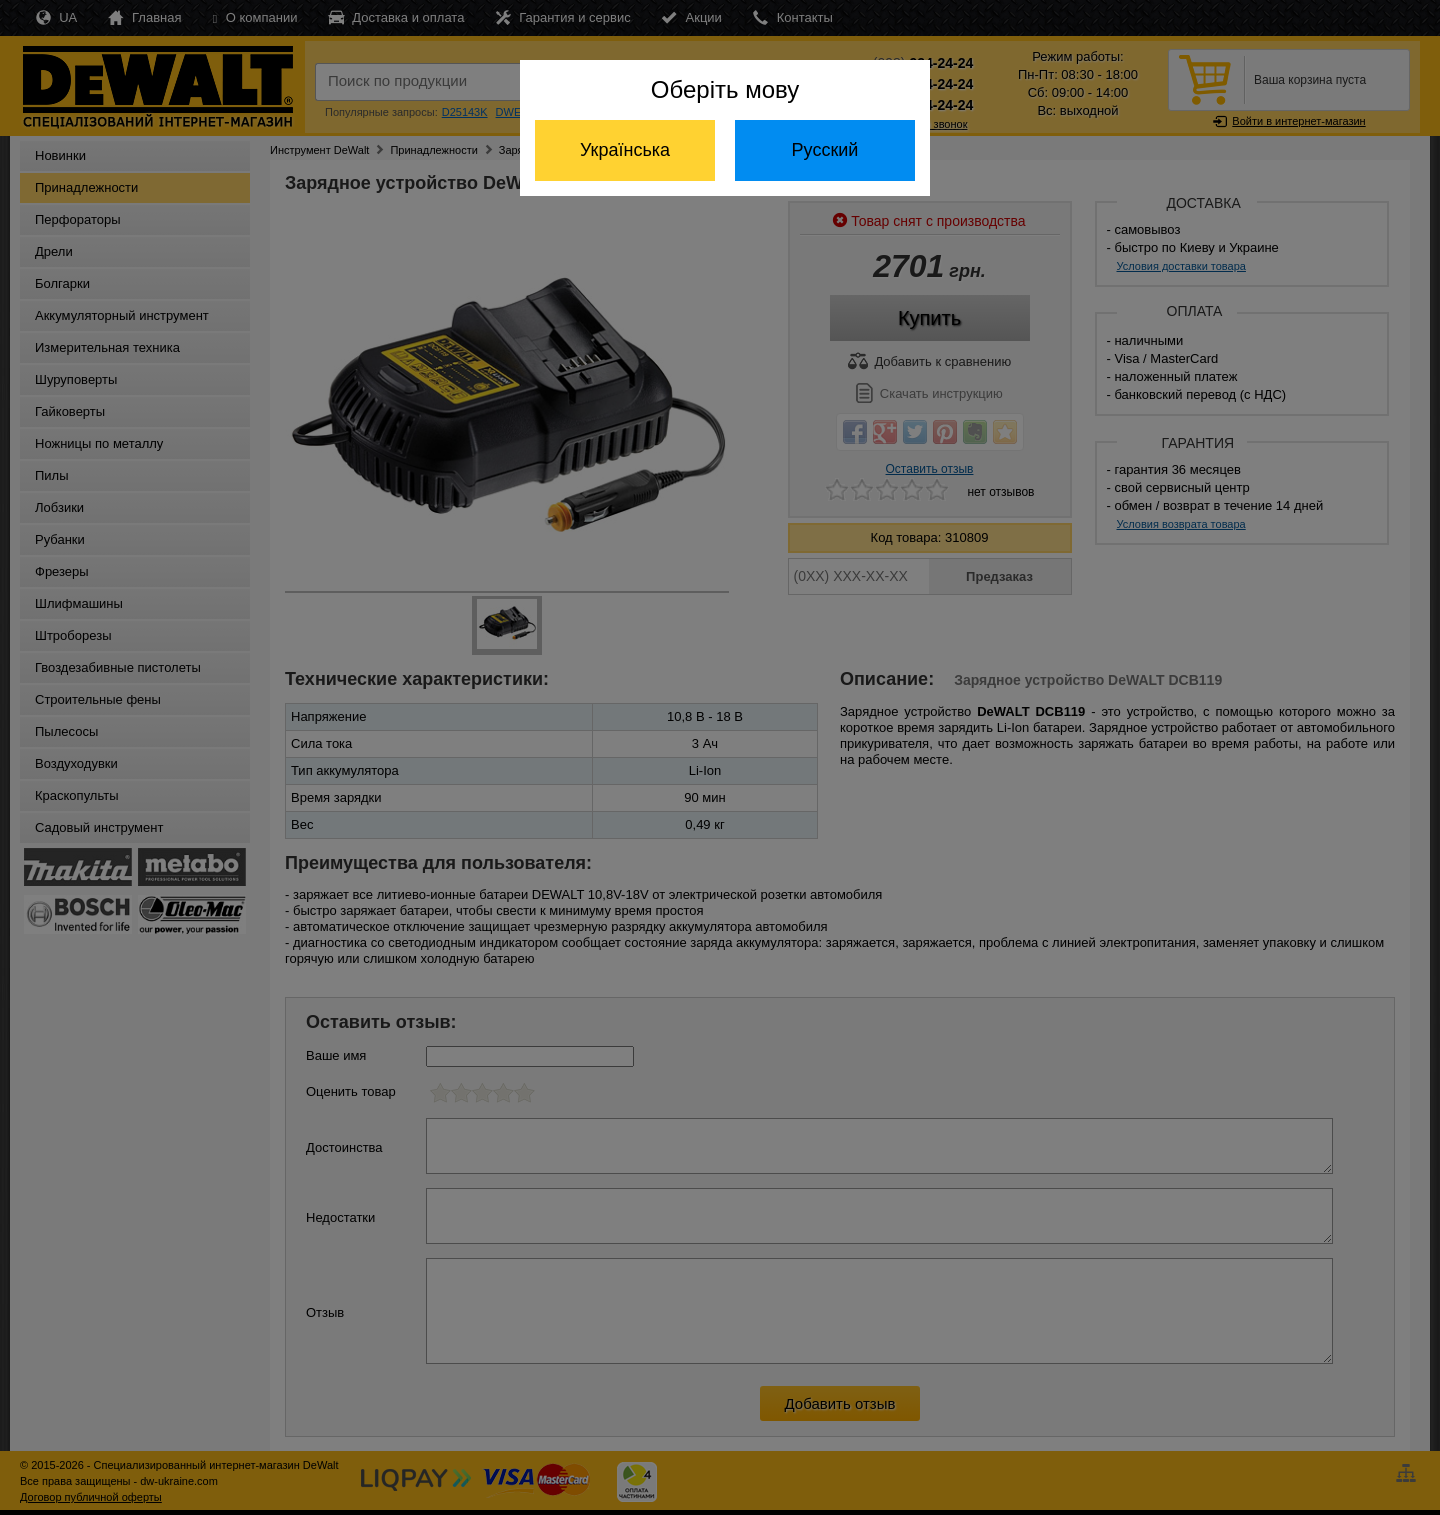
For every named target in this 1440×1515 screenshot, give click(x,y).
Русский (825, 150)
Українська (625, 150)
